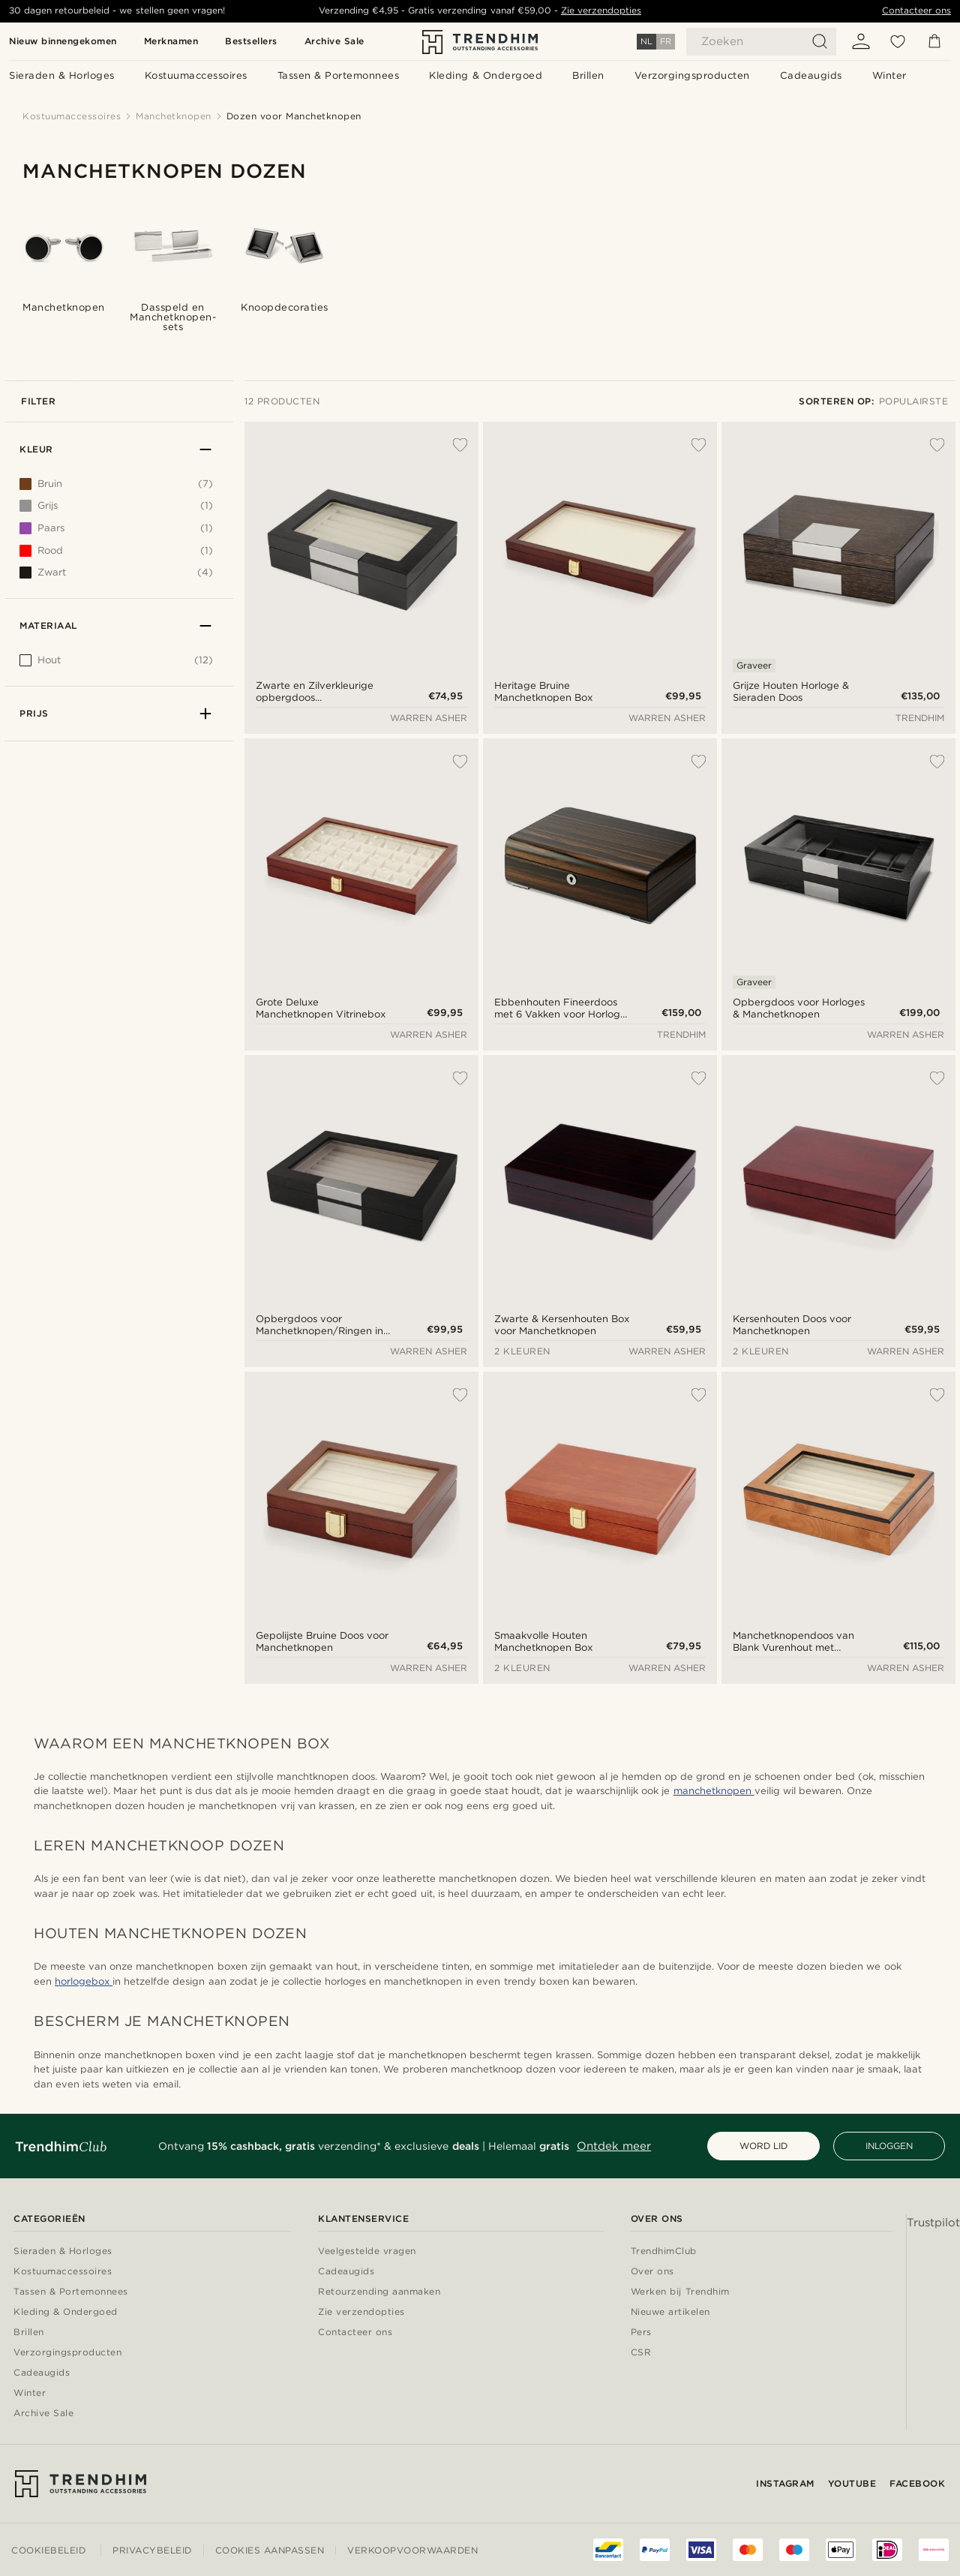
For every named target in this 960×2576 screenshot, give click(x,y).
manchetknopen (714, 1790)
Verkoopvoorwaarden (412, 2550)
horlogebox (83, 1981)
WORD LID (764, 2145)
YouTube (852, 2483)
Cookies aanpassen (270, 2550)
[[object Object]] (116, 664)
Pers (641, 2332)
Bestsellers (251, 41)
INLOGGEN (889, 2145)
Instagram (785, 2483)
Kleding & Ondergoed (66, 2312)
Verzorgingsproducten (68, 2353)
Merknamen (171, 41)
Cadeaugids (42, 2373)
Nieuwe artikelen (670, 2312)
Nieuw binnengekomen (63, 41)
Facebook (917, 2483)
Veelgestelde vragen (367, 2251)
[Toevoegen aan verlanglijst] (452, 445)
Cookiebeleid (48, 2550)
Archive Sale (334, 41)
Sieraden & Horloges (63, 2251)
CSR (641, 2353)
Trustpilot (933, 2222)
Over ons (652, 2272)
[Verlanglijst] (898, 41)
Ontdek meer (614, 2146)
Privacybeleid (152, 2550)
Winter (30, 2393)
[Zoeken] (761, 42)
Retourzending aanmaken (379, 2292)
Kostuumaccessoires (63, 2272)
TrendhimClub (664, 2251)
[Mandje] (935, 41)
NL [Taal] (646, 41)
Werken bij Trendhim (680, 2292)
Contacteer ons (916, 10)
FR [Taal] (665, 41)
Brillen (29, 2332)
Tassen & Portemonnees (71, 2292)
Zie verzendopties (601, 10)
